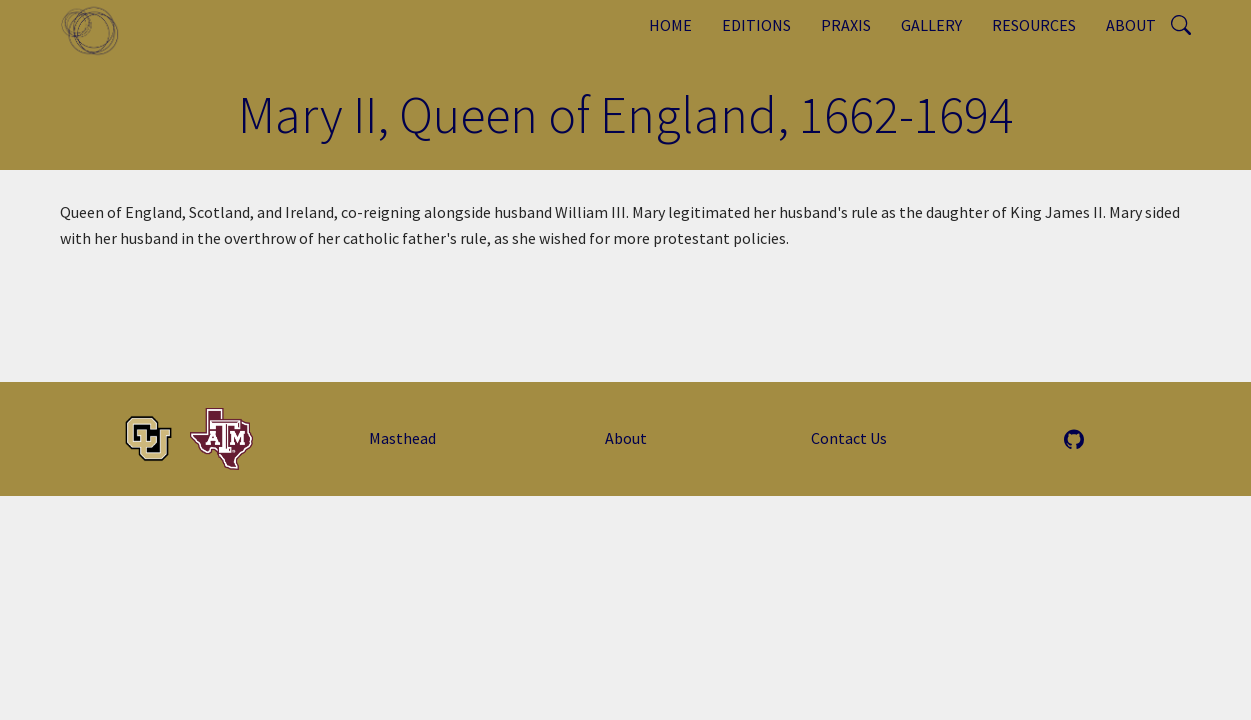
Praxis (846, 25)
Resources (1034, 25)
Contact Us (849, 438)
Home (670, 25)
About (1131, 25)
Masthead (402, 438)
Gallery (931, 25)
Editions (756, 25)
